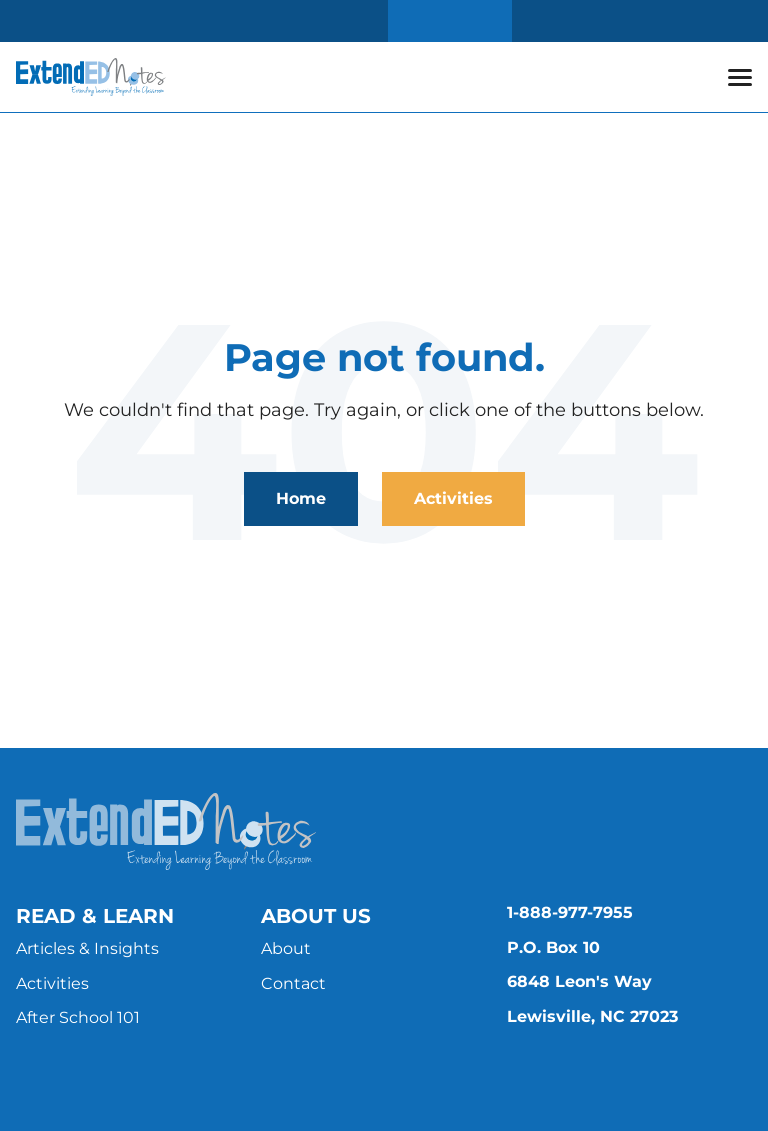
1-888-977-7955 (570, 912)
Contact (293, 983)
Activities (453, 498)
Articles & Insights (87, 948)
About (286, 948)
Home (301, 498)
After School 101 (78, 1017)
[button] (740, 77)
